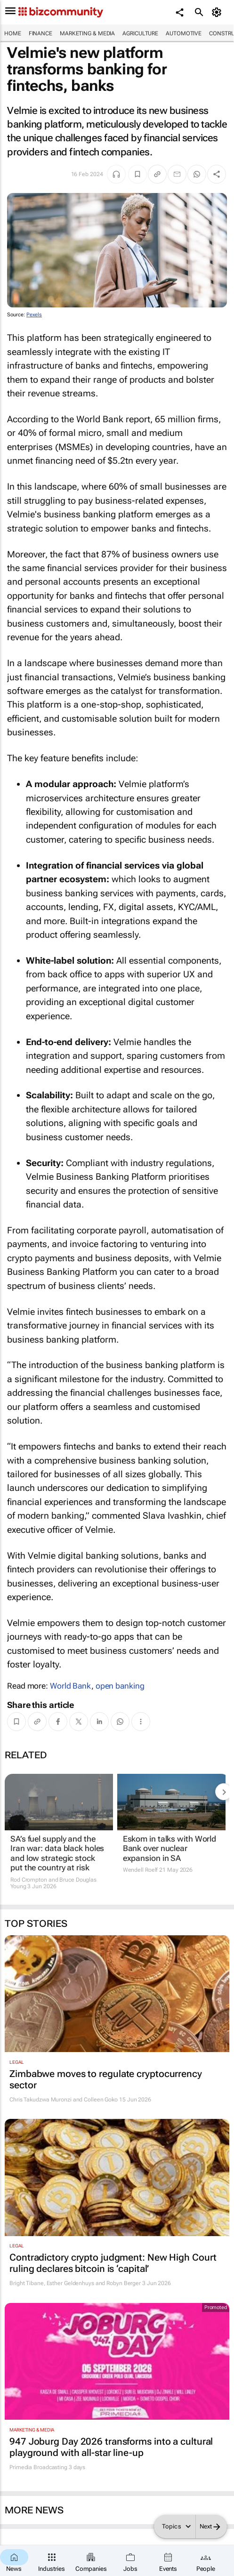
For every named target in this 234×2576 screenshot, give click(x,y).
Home (12, 33)
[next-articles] (223, 1791)
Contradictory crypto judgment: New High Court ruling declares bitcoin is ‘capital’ (113, 2263)
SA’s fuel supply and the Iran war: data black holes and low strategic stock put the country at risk (57, 1853)
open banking (120, 1685)
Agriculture (140, 33)
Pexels (34, 315)
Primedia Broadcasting (38, 2467)
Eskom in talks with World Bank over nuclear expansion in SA (170, 1848)
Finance (40, 33)
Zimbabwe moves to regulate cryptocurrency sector (105, 2079)
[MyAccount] (217, 12)
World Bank (70, 1685)
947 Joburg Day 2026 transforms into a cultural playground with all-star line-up (111, 2447)
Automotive (184, 33)
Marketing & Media (87, 33)
